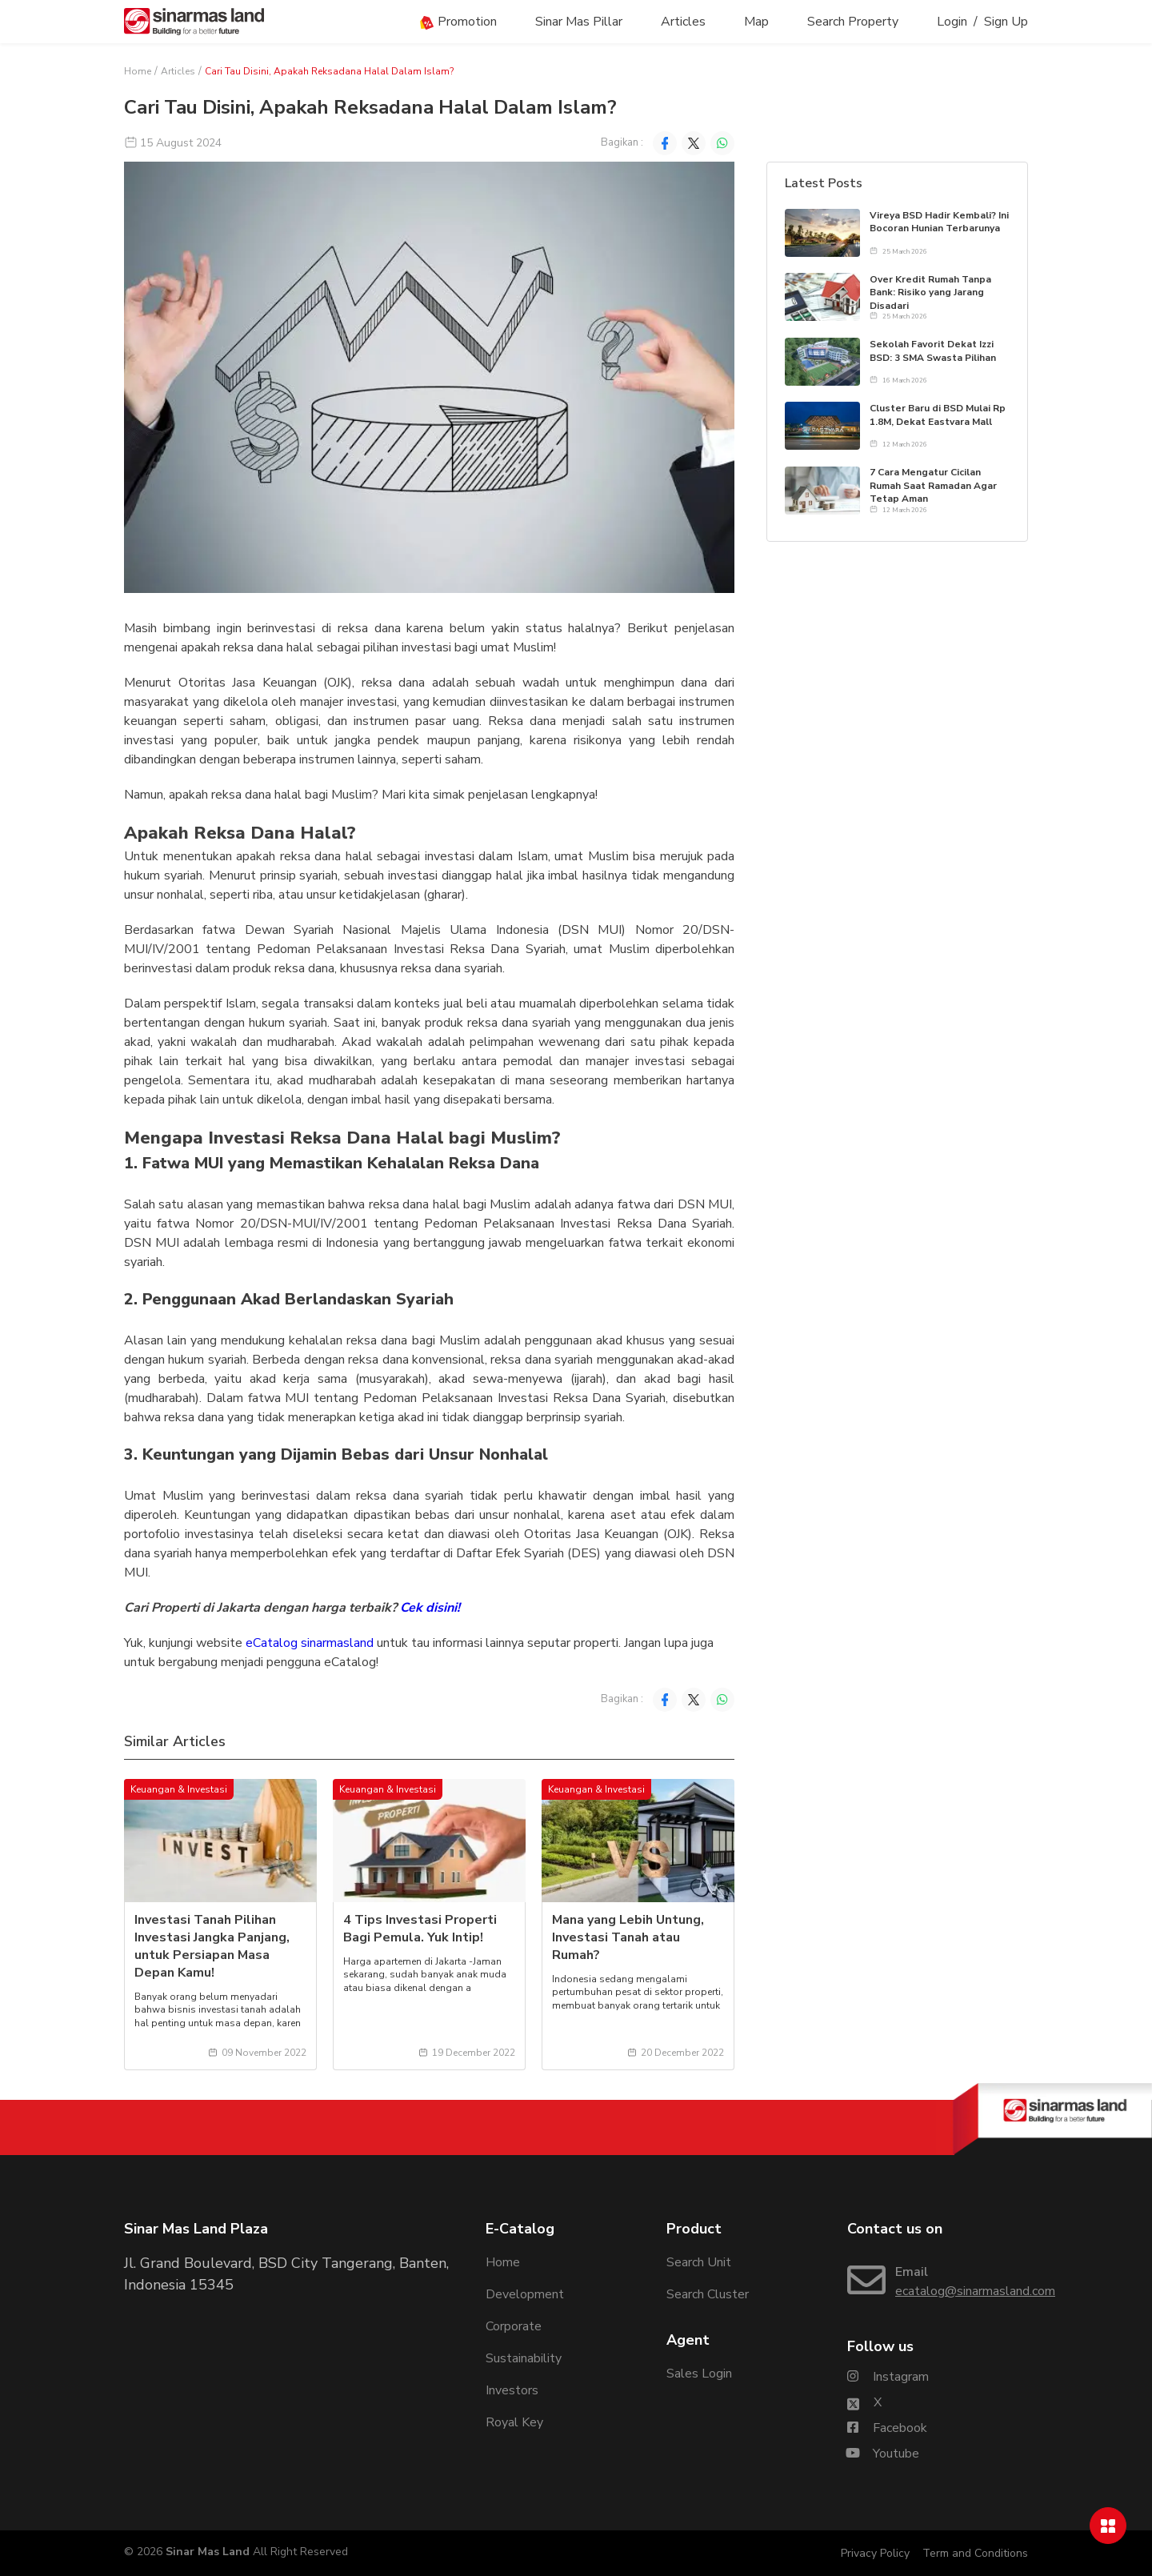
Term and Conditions (975, 2553)
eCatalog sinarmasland (308, 1643)
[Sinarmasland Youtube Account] (883, 2453)
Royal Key (514, 2422)
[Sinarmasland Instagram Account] (888, 2376)
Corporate (514, 2326)
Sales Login (699, 2373)
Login (952, 21)
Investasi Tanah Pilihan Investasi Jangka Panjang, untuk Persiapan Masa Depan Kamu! (212, 1946)
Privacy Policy (875, 2553)
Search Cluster (707, 2294)
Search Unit (698, 2262)
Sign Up (1006, 21)
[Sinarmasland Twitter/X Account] (864, 2402)
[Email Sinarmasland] (937, 2281)
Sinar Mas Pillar (578, 21)
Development (525, 2294)
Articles (683, 21)
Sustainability (524, 2358)
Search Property (852, 21)
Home (137, 71)
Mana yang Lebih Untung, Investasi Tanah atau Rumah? (628, 1937)
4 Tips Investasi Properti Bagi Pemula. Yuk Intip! (420, 1928)
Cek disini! (431, 1608)
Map (756, 21)
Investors (512, 2390)
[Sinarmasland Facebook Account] (887, 2428)
